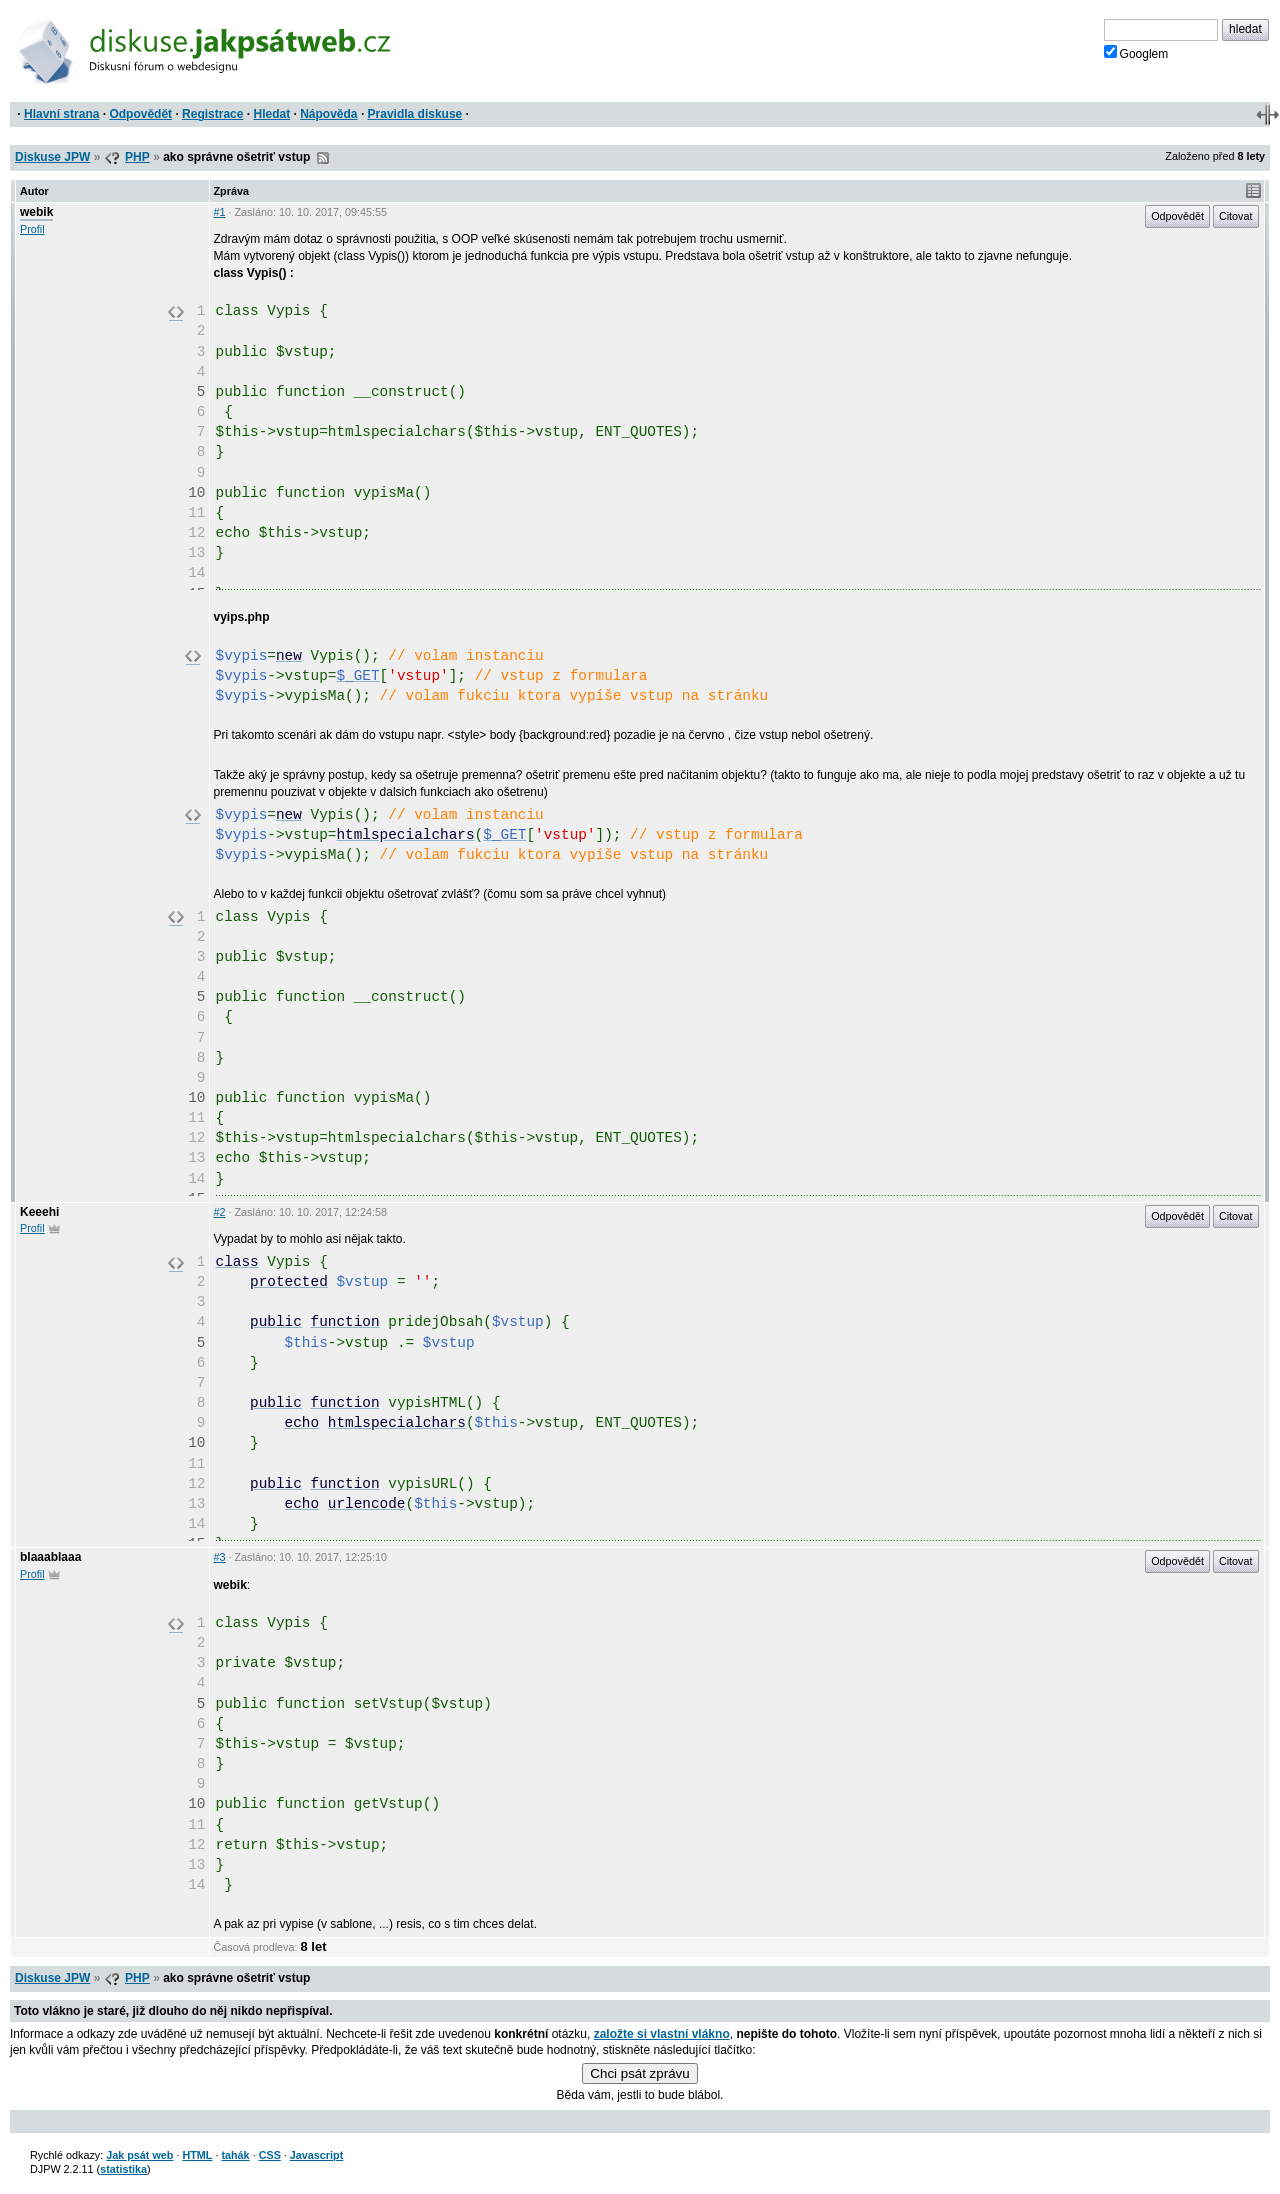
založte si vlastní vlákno (662, 2034)
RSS (323, 158)
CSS (270, 2155)
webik (36, 212)
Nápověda (328, 114)
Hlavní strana (61, 114)
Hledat (271, 114)
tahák (235, 2155)
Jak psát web (139, 2155)
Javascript (316, 2155)
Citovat (1236, 216)
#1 (220, 212)
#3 (220, 1557)
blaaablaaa (50, 1557)
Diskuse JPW (52, 157)
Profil (32, 229)
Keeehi (39, 1212)
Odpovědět (140, 114)
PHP (137, 157)
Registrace (212, 114)
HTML (197, 2155)
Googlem (1136, 53)
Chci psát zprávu (639, 2073)
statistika (123, 2169)
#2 (220, 1212)
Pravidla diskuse (415, 114)
